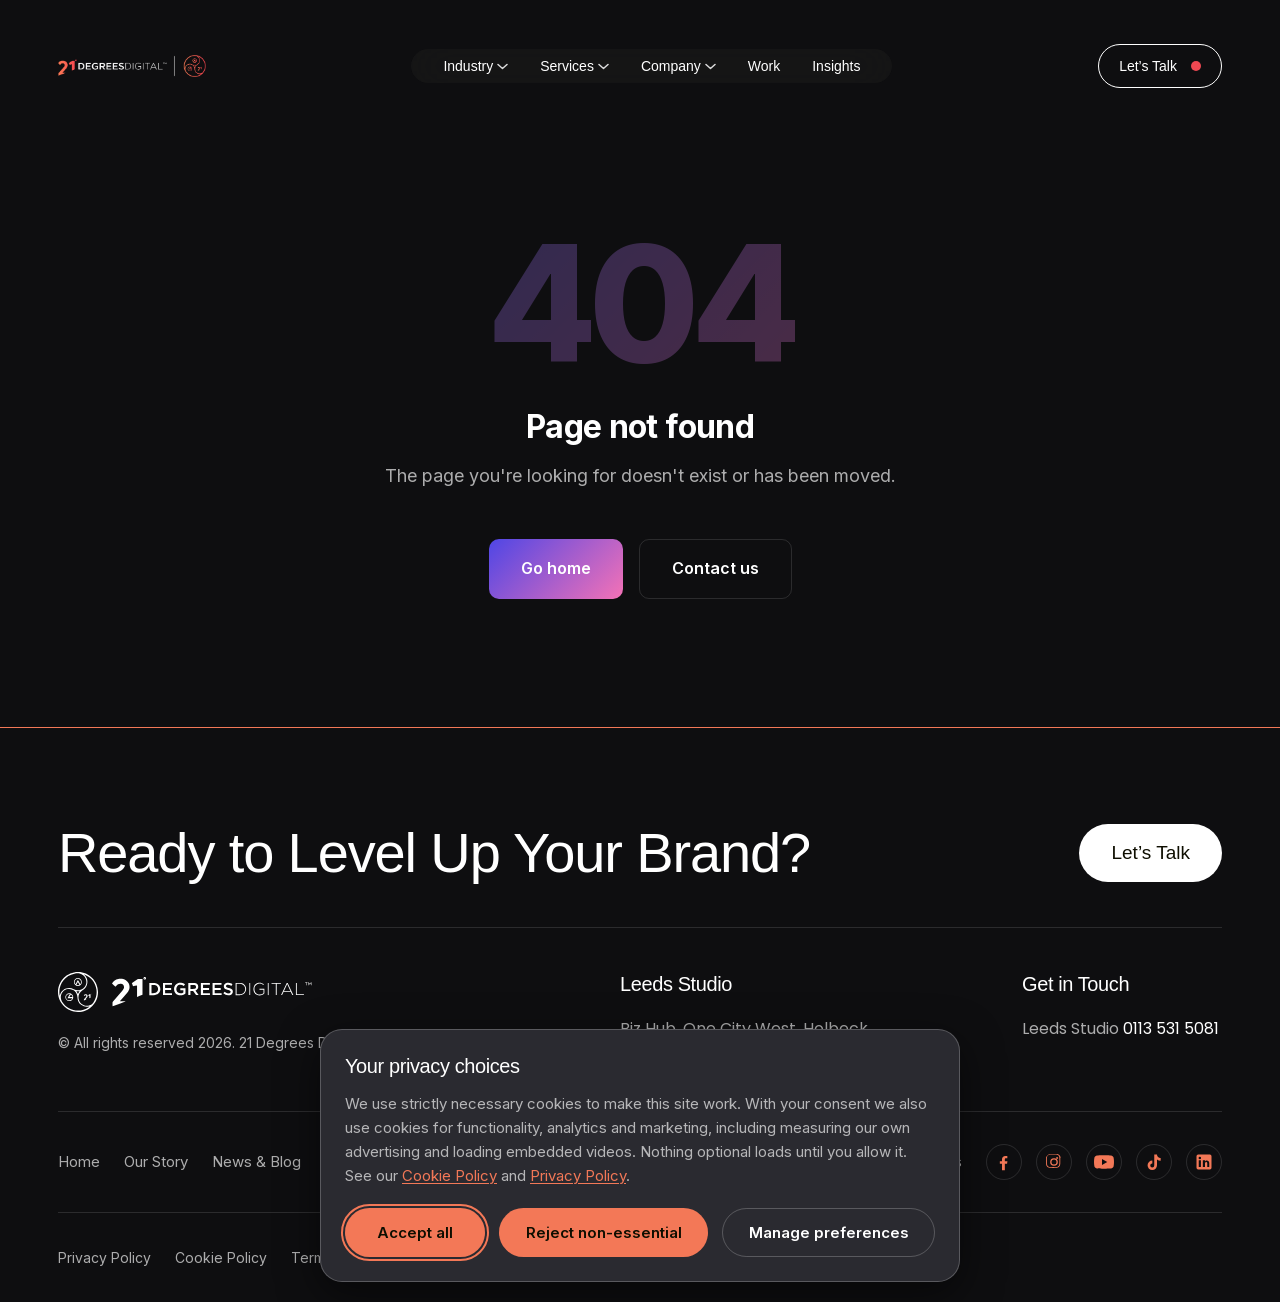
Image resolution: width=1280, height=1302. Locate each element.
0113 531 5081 (1171, 1028)
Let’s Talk (1150, 852)
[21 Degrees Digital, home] (268, 992)
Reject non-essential (604, 1232)
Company (678, 66)
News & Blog (256, 1161)
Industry (475, 66)
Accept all (415, 1232)
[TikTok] (1154, 1162)
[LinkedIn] (1204, 1162)
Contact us (715, 568)
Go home (556, 568)
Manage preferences (829, 1232)
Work (764, 66)
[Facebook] (1004, 1162)
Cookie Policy (221, 1257)
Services (574, 66)
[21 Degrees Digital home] (132, 66)
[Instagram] (1054, 1162)
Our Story (156, 1161)
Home (79, 1161)
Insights (836, 66)
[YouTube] (1104, 1162)
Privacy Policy (104, 1257)
